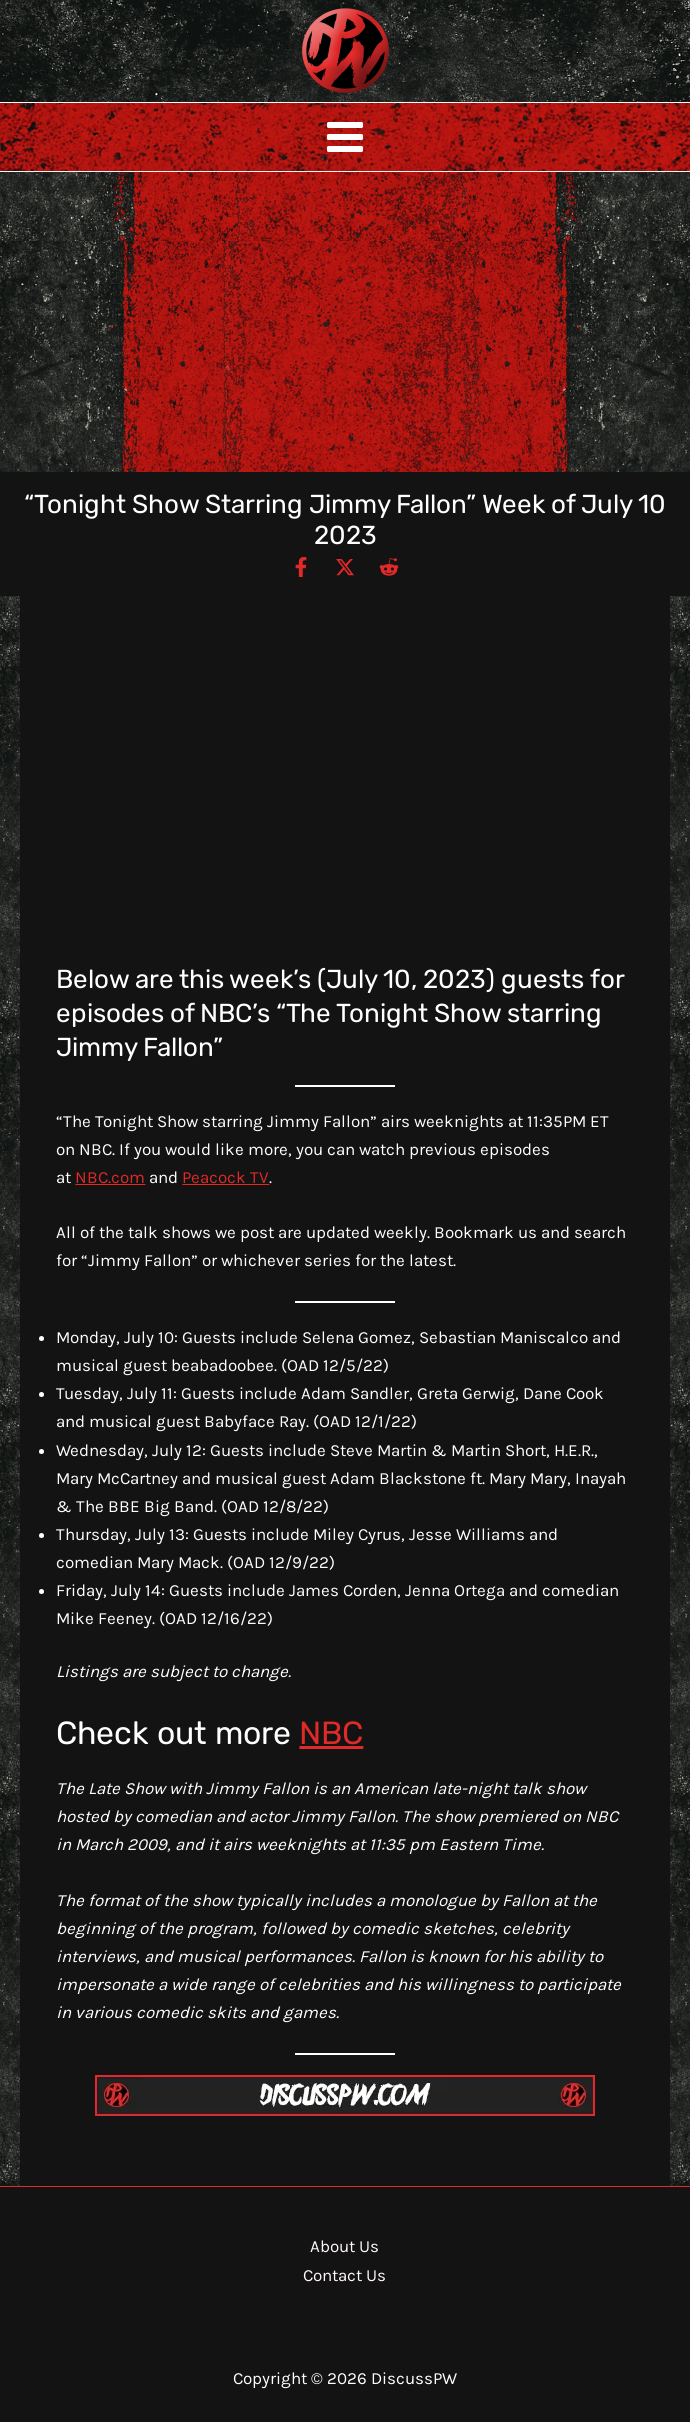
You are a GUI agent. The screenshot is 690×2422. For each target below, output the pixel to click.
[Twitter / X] (345, 566)
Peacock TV (225, 1177)
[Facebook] (301, 566)
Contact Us (344, 2275)
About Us (344, 2246)
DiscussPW (306, 94)
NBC (331, 1733)
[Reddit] (389, 566)
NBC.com (110, 1177)
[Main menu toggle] (345, 137)
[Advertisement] (345, 322)
